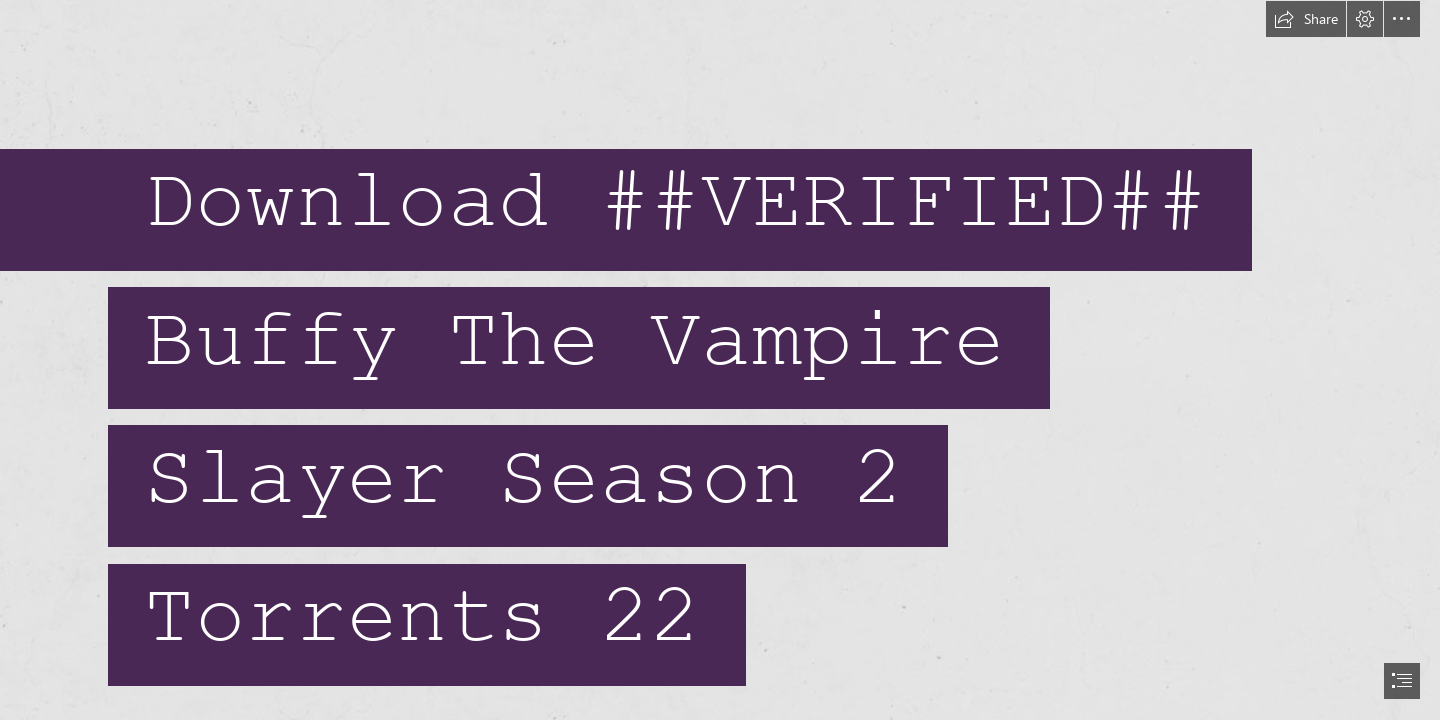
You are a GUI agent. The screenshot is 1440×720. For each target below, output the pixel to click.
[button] (1306, 19)
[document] (720, 360)
